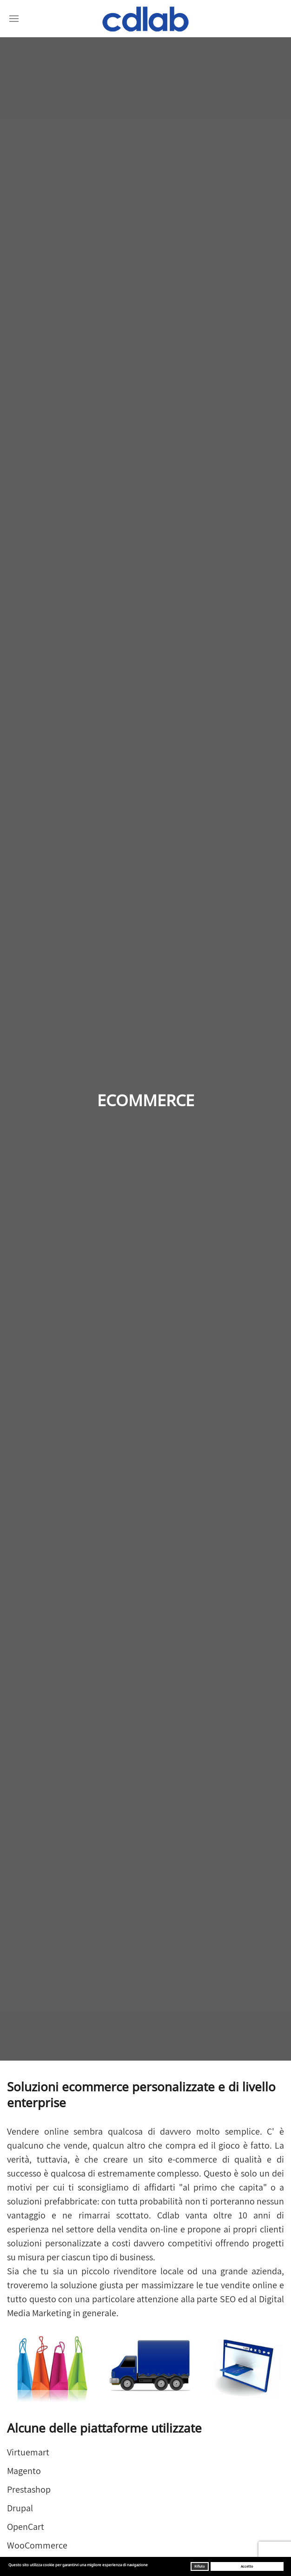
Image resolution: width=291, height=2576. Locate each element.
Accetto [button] (247, 2566)
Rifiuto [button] (199, 2566)
